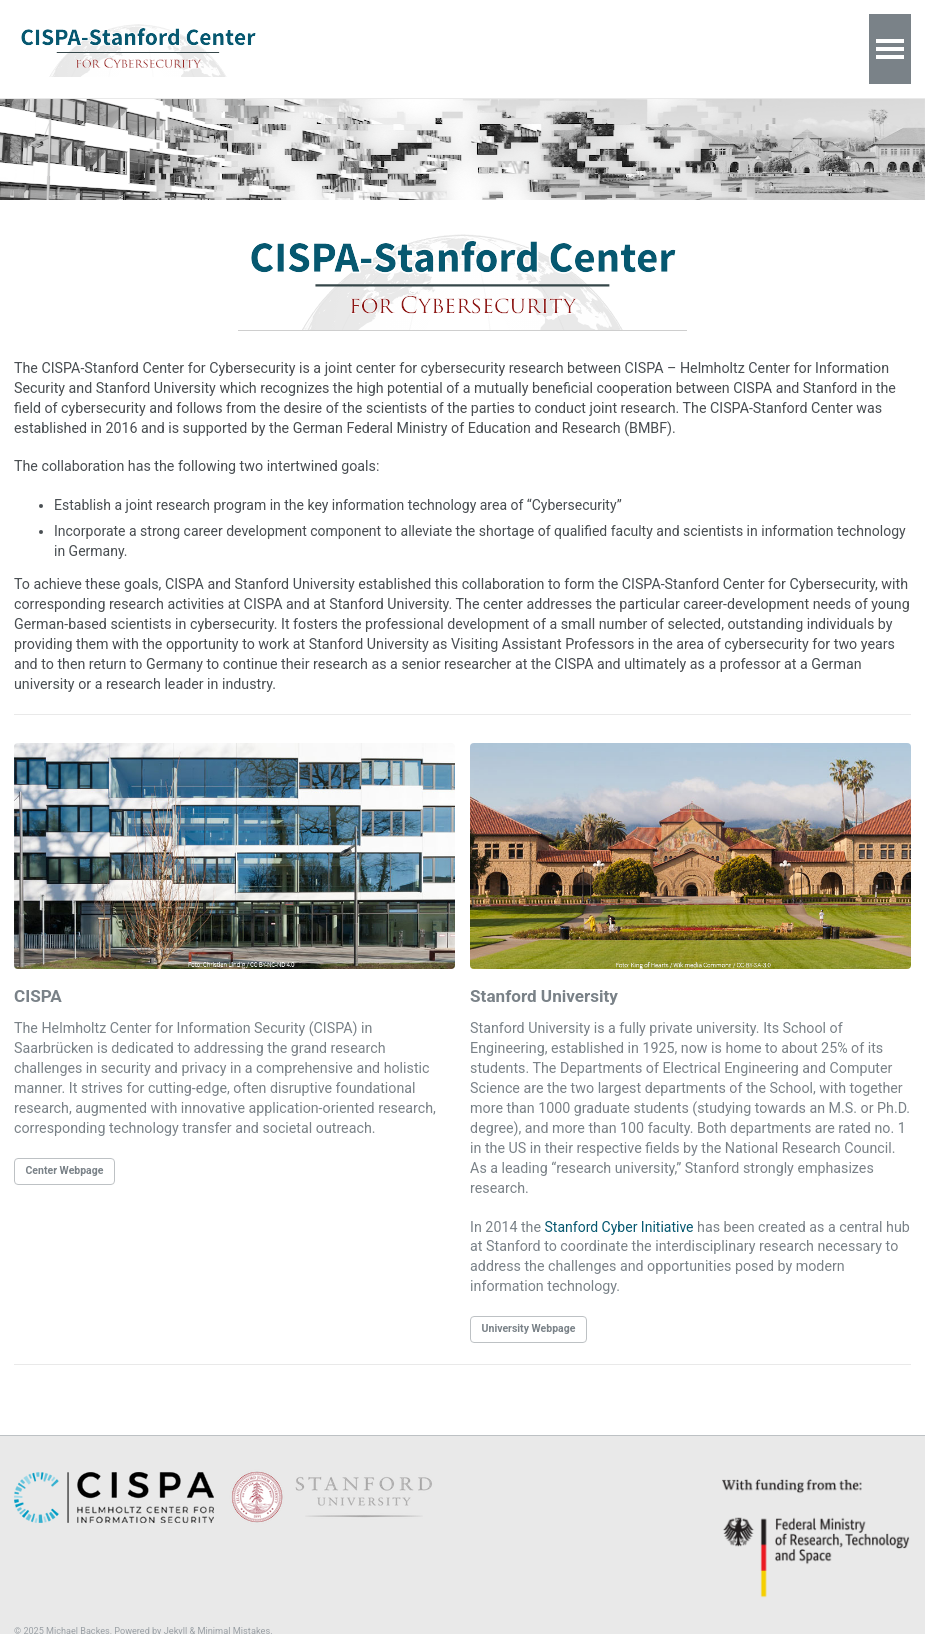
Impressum (581, 48)
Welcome (347, 48)
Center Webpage (65, 1161)
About (422, 48)
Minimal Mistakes (233, 1600)
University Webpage (529, 1297)
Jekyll (175, 1600)
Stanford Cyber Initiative (617, 1197)
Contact (493, 48)
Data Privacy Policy (704, 48)
